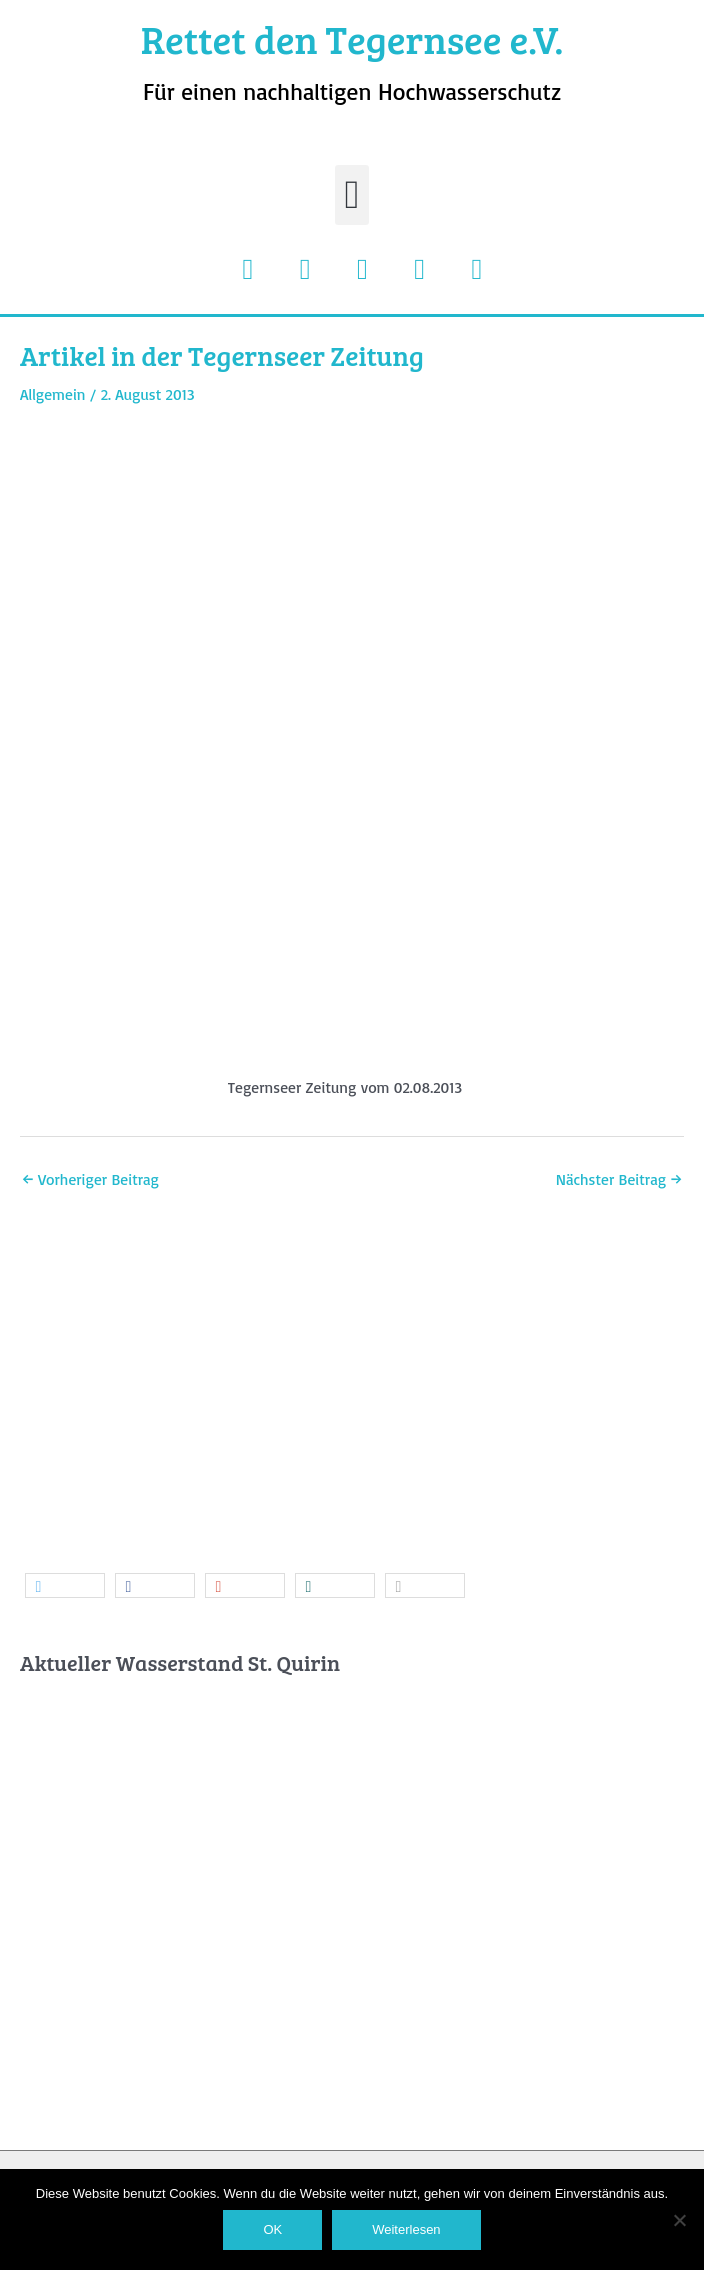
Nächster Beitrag (619, 1179)
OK (272, 2229)
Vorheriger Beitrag (90, 1179)
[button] (352, 195)
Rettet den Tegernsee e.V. (352, 38)
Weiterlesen (406, 2229)
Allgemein (53, 394)
